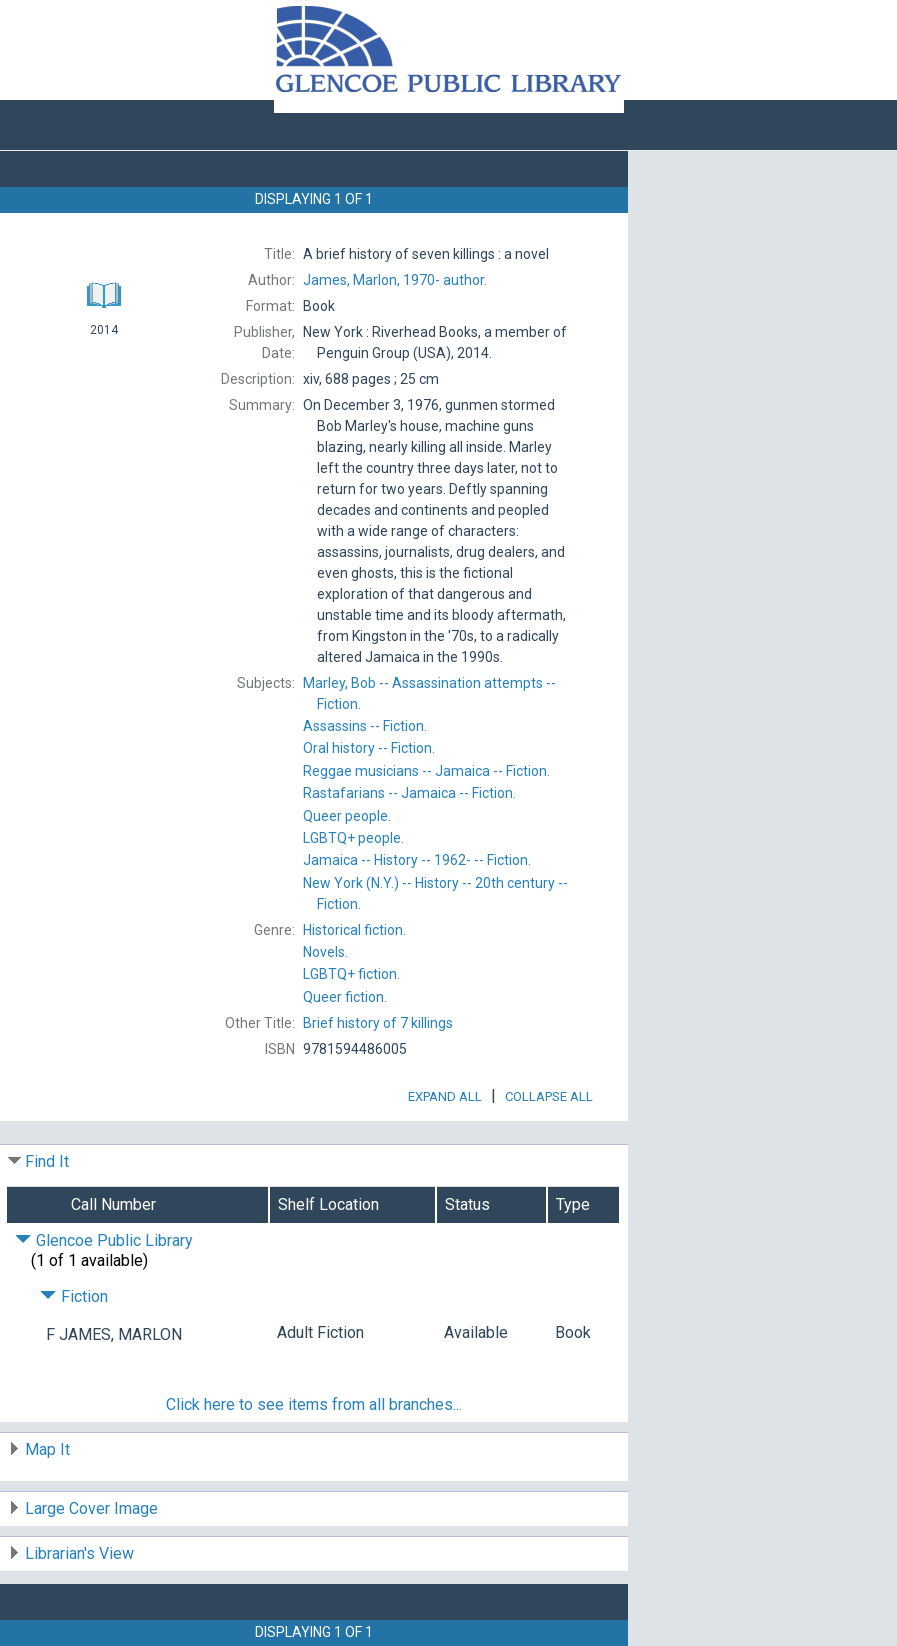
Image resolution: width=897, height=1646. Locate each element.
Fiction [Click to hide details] (74, 1296)
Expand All (445, 1096)
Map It (47, 1449)
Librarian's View (79, 1553)
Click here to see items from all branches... (314, 1404)
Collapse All (549, 1096)
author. (395, 280)
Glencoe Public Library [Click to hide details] (104, 1240)
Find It (47, 1161)
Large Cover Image (91, 1508)
